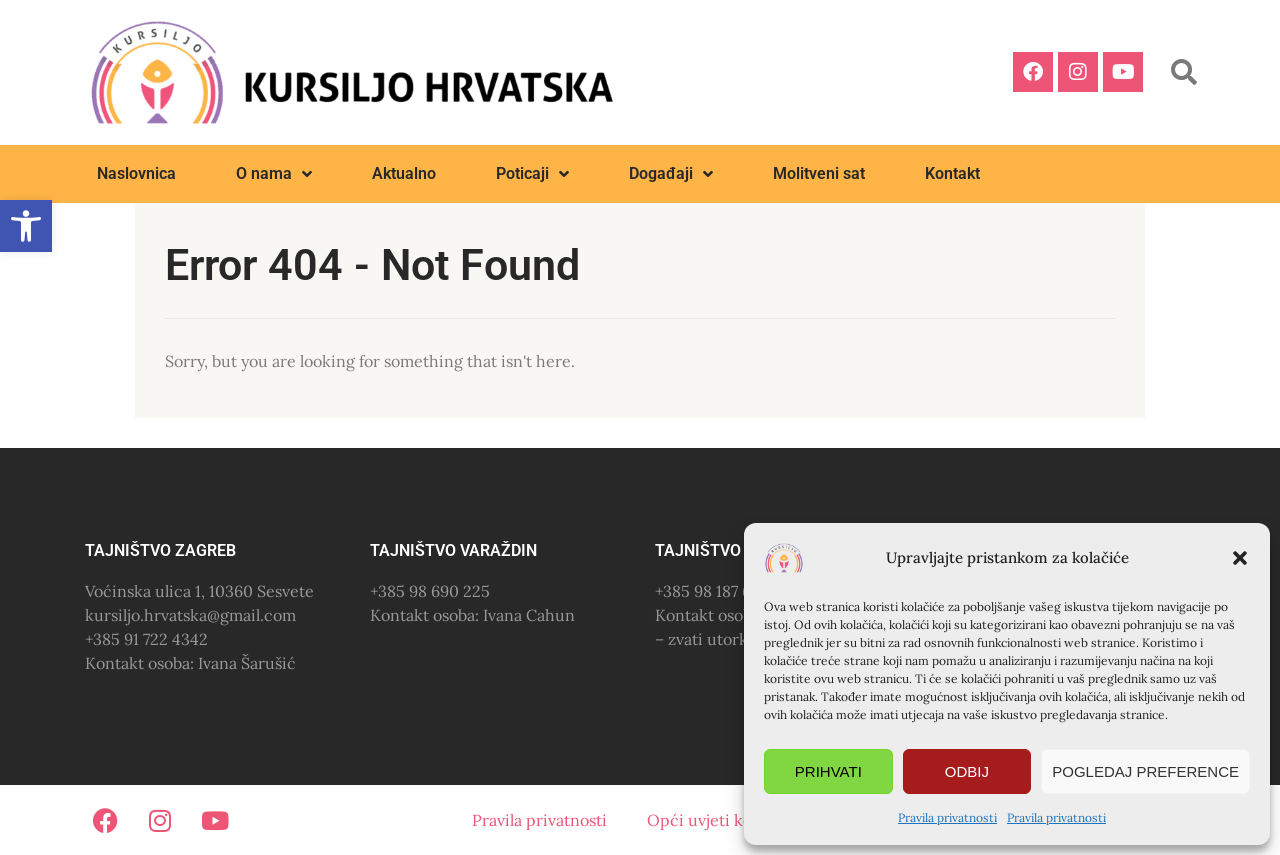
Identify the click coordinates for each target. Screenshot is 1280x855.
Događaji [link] (671, 174)
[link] (26, 226)
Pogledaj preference (1145, 771)
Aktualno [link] (404, 173)
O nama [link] (274, 174)
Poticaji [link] (532, 174)
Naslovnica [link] (136, 173)
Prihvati (828, 771)
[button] (1240, 558)
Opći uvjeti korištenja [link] (727, 820)
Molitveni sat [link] (819, 173)
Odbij (967, 771)
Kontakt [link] (952, 173)
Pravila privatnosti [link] (947, 817)
